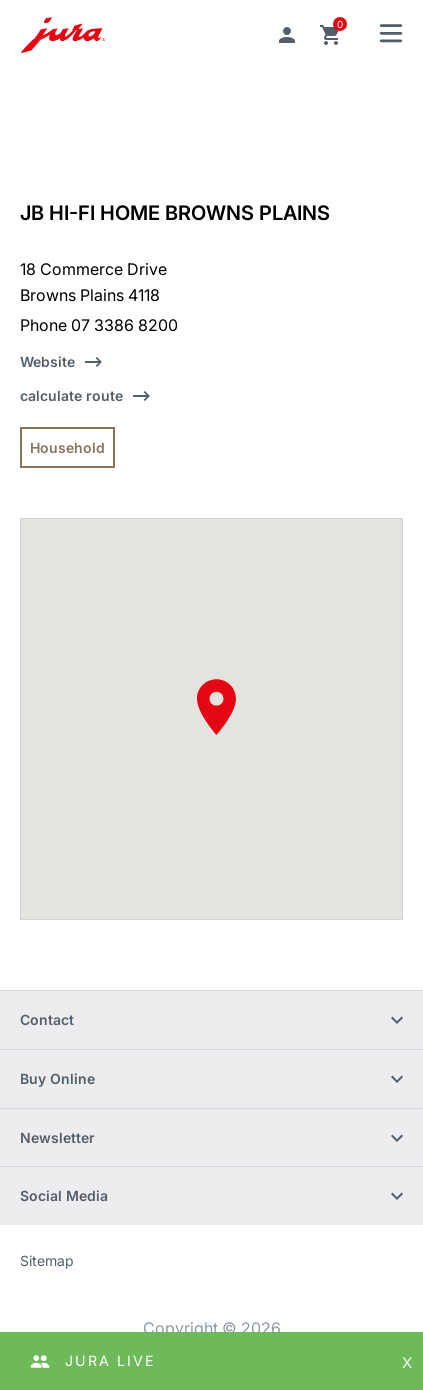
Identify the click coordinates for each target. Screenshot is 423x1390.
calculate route (71, 395)
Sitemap (47, 1260)
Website (47, 361)
